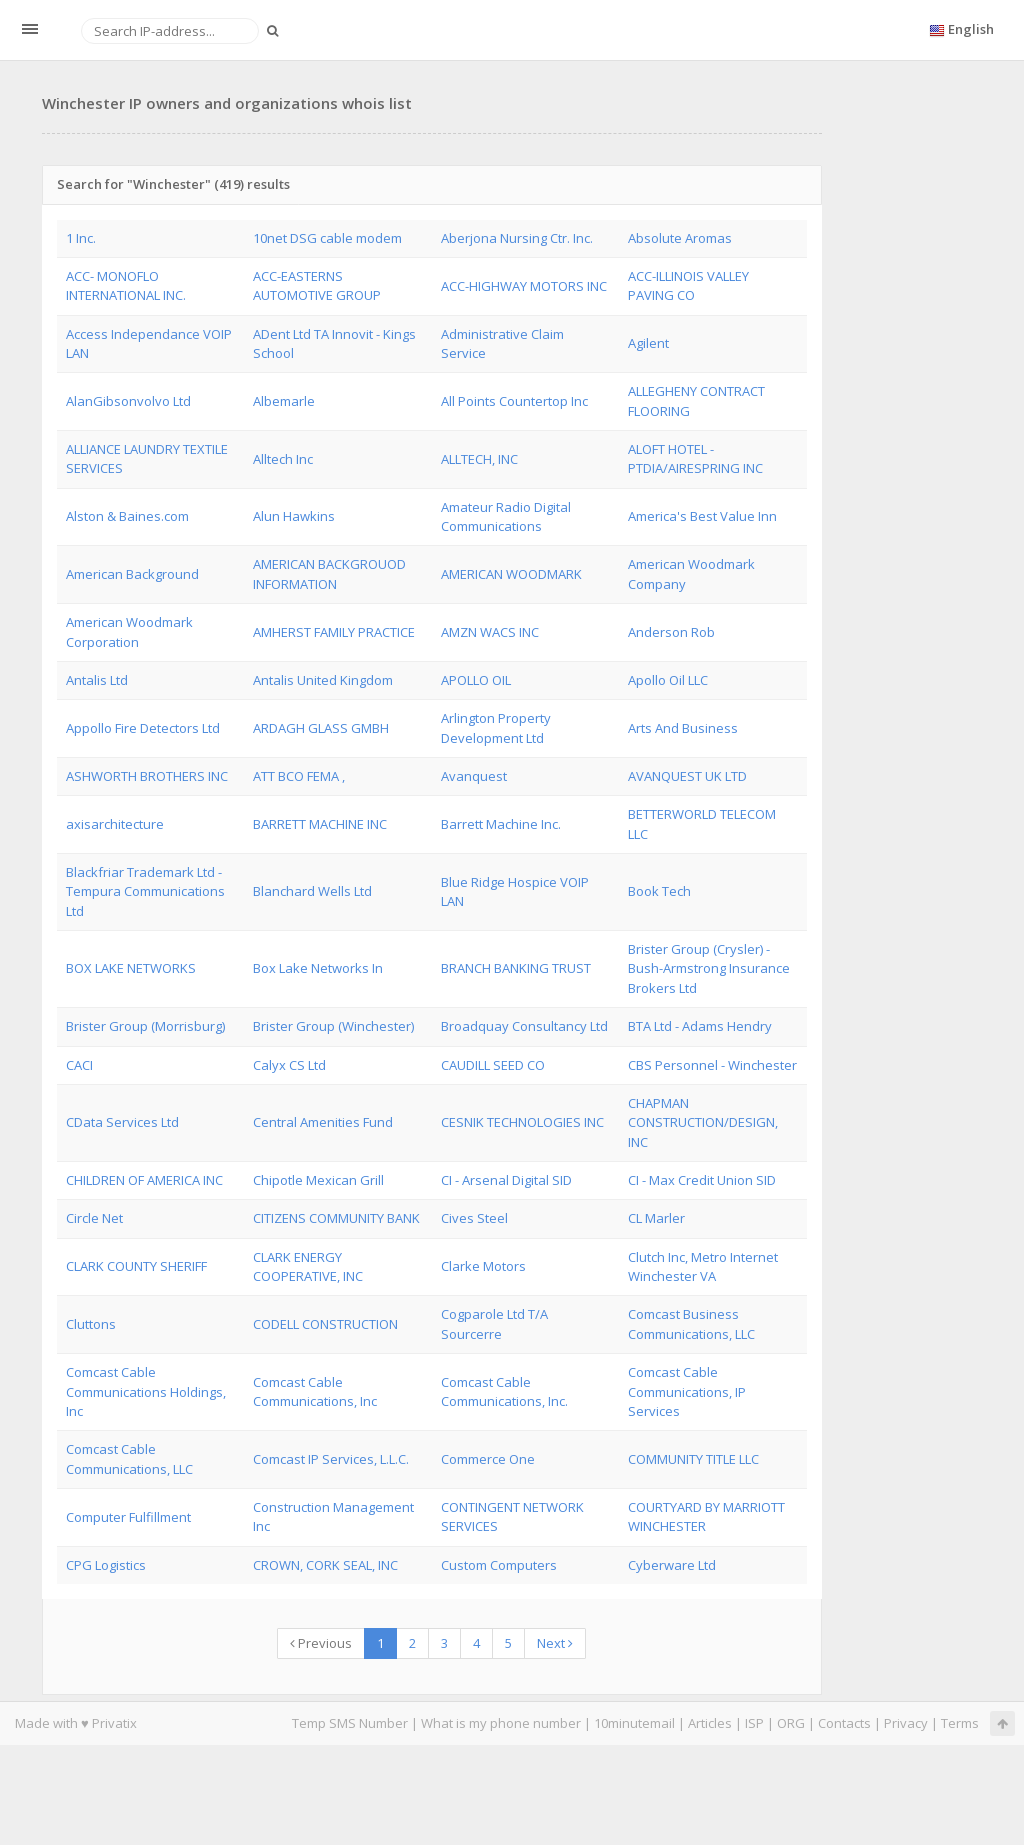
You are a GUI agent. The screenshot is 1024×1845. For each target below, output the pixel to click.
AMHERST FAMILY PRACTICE (334, 632)
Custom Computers (499, 1565)
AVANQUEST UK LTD (687, 776)
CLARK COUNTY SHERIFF (136, 1266)
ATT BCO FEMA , (299, 776)
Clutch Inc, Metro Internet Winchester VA (703, 1266)
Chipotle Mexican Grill (318, 1180)
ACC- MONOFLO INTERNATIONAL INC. (126, 285)
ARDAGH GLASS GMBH (321, 728)
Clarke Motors (483, 1266)
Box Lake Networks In (318, 968)
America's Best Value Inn (702, 516)
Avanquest (474, 776)
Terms (960, 1723)
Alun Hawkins (294, 516)
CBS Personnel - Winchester (712, 1065)
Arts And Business (683, 728)
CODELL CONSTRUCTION (325, 1324)
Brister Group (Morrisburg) (145, 1026)
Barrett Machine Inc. (501, 824)
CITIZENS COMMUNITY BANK (336, 1218)
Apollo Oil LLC (668, 680)
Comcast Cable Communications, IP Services (687, 1391)
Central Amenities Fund (323, 1122)
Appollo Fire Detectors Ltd (143, 728)
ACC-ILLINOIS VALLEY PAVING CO (688, 285)
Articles (710, 1723)
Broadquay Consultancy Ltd (524, 1026)
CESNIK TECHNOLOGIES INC (522, 1122)
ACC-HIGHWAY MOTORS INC (524, 286)
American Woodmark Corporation (129, 631)
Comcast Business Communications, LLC (691, 1323)
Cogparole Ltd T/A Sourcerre (494, 1323)
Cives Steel (474, 1218)
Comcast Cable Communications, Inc (315, 1391)
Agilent (648, 343)
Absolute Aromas (680, 238)
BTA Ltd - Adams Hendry (700, 1026)
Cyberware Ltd (672, 1565)
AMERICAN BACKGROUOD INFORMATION (329, 573)
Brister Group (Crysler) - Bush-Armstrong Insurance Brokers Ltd (709, 968)
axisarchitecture (115, 824)
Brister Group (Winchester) (333, 1026)
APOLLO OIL (476, 680)
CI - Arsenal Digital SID (506, 1180)
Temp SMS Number (350, 1723)
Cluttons (91, 1324)
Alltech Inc (283, 459)
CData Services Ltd (122, 1122)
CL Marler (656, 1218)
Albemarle (284, 401)
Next (555, 1643)
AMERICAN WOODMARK (511, 574)
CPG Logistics (106, 1565)
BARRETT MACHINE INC (320, 824)
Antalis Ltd (97, 680)
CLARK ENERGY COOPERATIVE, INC (308, 1266)
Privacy (906, 1723)
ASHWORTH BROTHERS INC (147, 776)
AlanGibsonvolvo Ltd (128, 401)
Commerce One (488, 1459)
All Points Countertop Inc (514, 401)
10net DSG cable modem (327, 238)
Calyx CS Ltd (289, 1065)
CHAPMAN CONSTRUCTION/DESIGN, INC (703, 1122)
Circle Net (94, 1218)
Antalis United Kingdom (323, 680)
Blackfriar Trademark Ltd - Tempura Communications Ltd (145, 891)
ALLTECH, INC (479, 459)
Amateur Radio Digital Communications (506, 516)
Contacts (844, 1723)
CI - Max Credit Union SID (702, 1180)
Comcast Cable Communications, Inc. (504, 1391)
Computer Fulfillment (128, 1517)
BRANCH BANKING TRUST (516, 968)
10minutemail (634, 1723)
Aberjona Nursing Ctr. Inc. (517, 238)
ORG (791, 1723)
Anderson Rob (671, 632)
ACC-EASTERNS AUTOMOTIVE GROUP (317, 285)
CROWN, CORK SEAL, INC (325, 1565)
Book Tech (659, 891)
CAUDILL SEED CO (493, 1065)
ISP (754, 1723)
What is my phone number (501, 1723)
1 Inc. (81, 238)
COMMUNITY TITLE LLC (693, 1459)
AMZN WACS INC (490, 632)
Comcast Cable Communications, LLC (129, 1458)
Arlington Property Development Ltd (496, 727)
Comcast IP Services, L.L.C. (331, 1459)
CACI (79, 1065)
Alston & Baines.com (127, 516)
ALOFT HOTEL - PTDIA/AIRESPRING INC (695, 458)
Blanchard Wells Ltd (312, 891)
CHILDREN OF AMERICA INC (144, 1180)
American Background (132, 574)
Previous (321, 1643)
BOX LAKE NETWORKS (131, 968)
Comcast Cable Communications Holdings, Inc (146, 1391)
